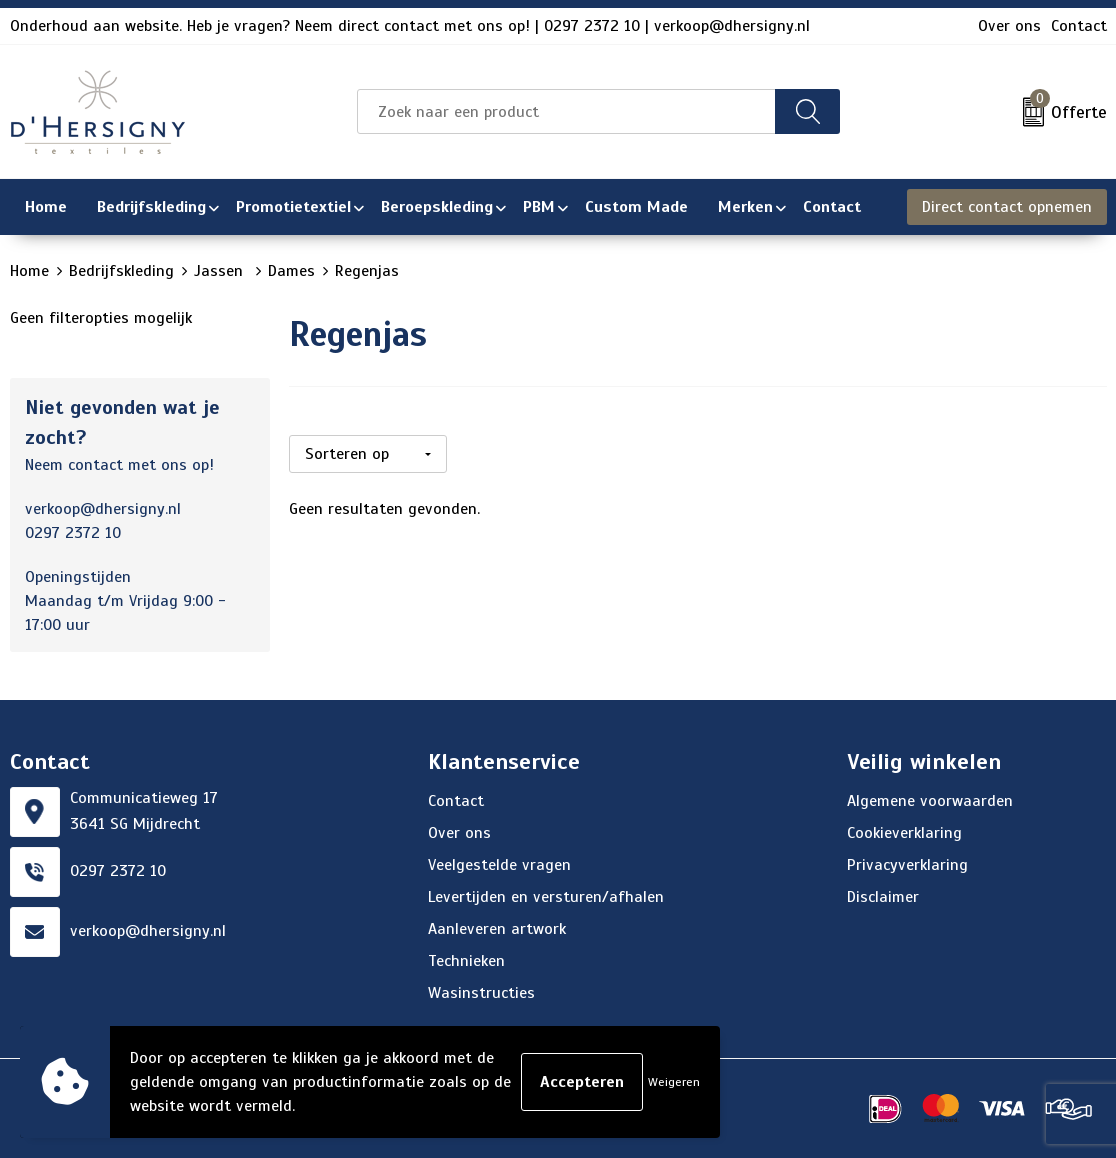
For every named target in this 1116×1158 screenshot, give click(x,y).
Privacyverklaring (907, 865)
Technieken (466, 961)
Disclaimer (883, 897)
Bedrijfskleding (121, 271)
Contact (1079, 26)
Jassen (221, 271)
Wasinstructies (481, 993)
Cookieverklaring (904, 833)
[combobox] (566, 111)
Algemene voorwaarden (930, 801)
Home (29, 271)
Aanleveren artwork (497, 929)
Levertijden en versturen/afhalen (546, 897)
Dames (291, 271)
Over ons (1009, 26)
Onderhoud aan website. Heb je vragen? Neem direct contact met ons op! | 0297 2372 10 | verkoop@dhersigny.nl (410, 26)
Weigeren (674, 1082)
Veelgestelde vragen (499, 865)
